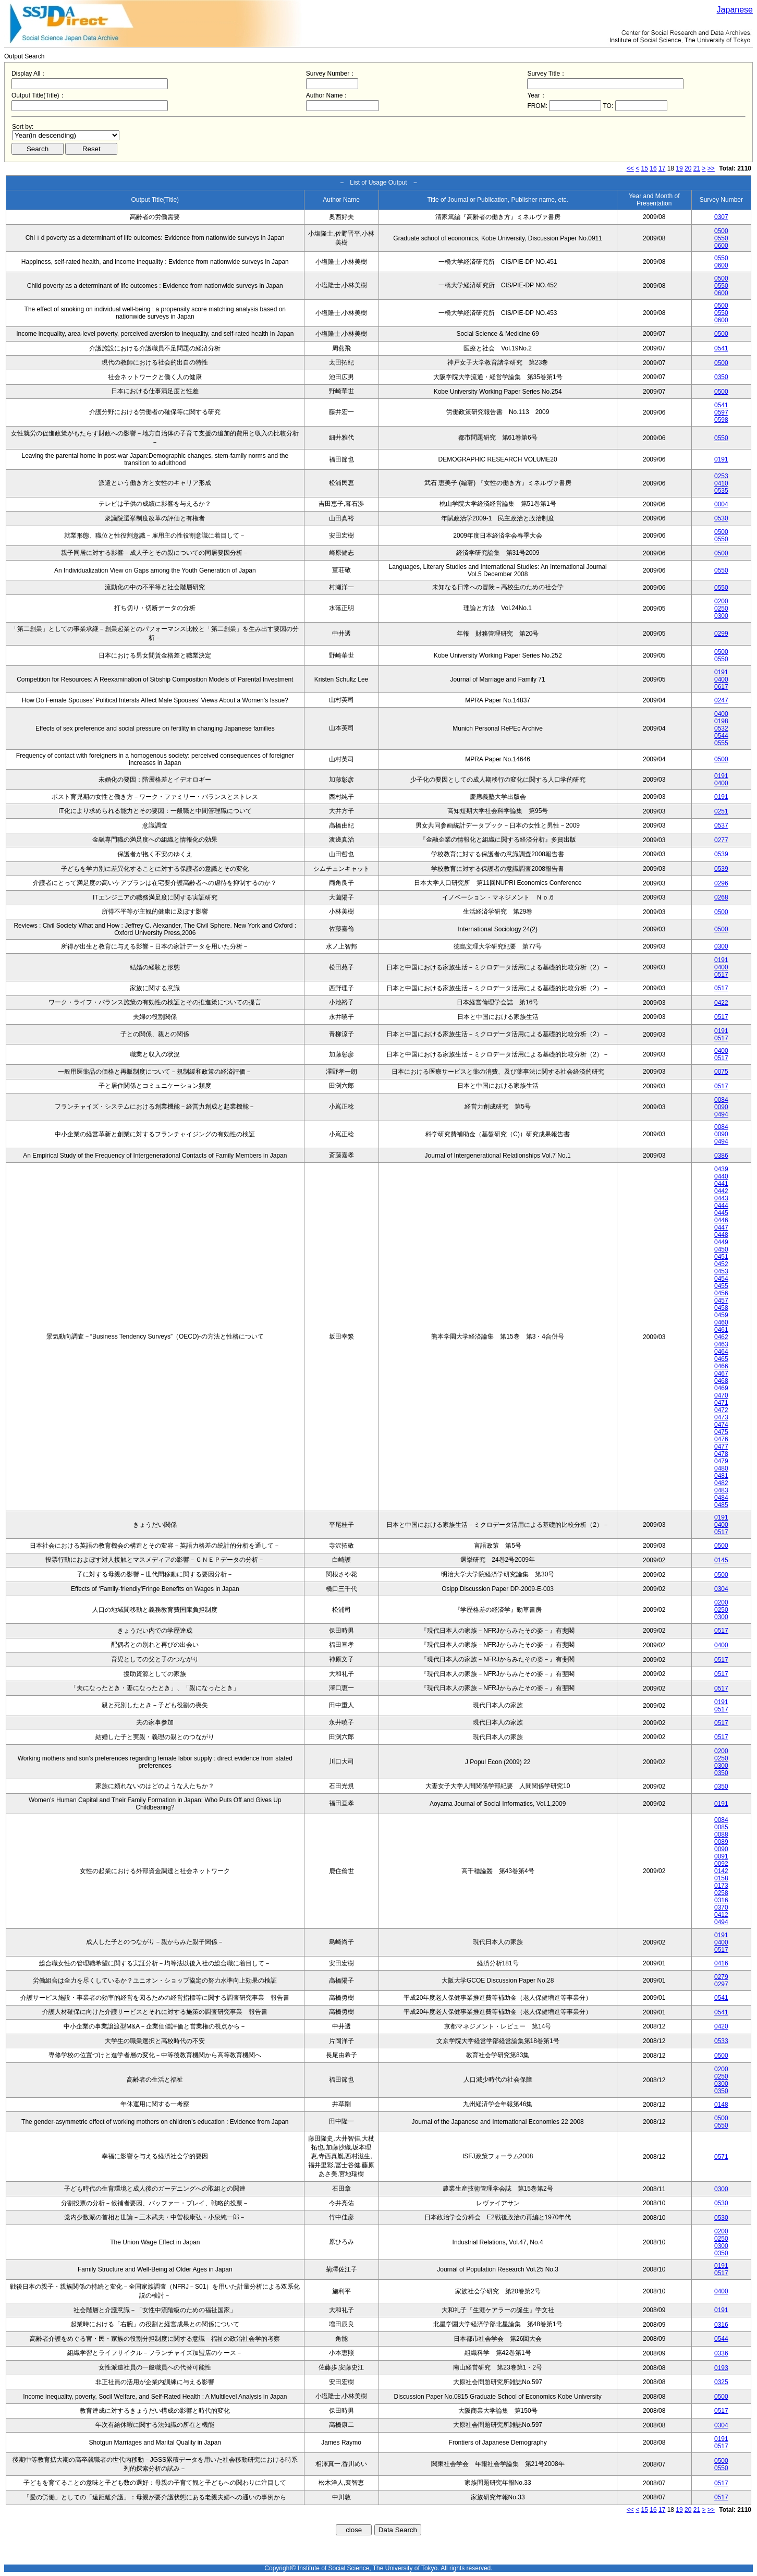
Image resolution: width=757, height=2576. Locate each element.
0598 (721, 419)
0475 (721, 1432)
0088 (721, 1834)
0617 (721, 686)
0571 (721, 2156)
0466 (721, 1366)
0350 (721, 377)
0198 (721, 721)
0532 (721, 728)
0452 (721, 1264)
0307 (721, 217)
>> (711, 168)
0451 (721, 1256)
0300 (721, 615)
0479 (721, 1461)
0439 (721, 1169)
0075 (721, 1071)
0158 (721, 1878)
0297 (721, 1984)
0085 (721, 1827)
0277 (721, 840)
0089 (721, 1841)
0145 (721, 1560)
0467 (721, 1373)
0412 (721, 1914)
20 (688, 168)
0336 (721, 2353)
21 (696, 168)
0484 (721, 1497)
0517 (721, 974)
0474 (721, 1424)
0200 (721, 601)
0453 (721, 1271)
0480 (721, 1468)
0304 (721, 1589)
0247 (721, 700)
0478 (721, 1453)
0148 (721, 2104)
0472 (721, 1410)
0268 (721, 897)
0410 (721, 483)
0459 (721, 1315)
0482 (721, 1483)
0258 (721, 1893)
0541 (721, 348)
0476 (721, 1439)
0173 (721, 1885)
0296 (721, 883)
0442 (721, 1191)
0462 (721, 1337)
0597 (721, 412)
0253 (721, 476)
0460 (721, 1322)
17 (661, 168)
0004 (721, 504)
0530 (721, 518)
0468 (721, 1380)
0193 (721, 2368)
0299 (721, 633)
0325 (721, 2382)
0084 (721, 1099)
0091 (721, 1856)
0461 (721, 1329)
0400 (721, 679)
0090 (721, 1107)
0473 (721, 1417)
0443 (721, 1198)
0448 (721, 1234)
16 (653, 168)
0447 (721, 1227)
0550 (721, 238)
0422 (721, 1002)
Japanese (735, 9)
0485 (721, 1505)
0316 (721, 1900)
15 (644, 168)
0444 (721, 1205)
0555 (721, 743)
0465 (721, 1359)
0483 (721, 1490)
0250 (721, 608)
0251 (721, 811)
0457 (721, 1300)
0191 (721, 459)
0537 (721, 825)
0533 (721, 2041)
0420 (721, 2026)
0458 (721, 1307)
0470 (721, 1395)
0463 (721, 1344)
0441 (721, 1183)
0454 (721, 1278)
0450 (721, 1249)
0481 (721, 1475)
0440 (721, 1176)
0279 (721, 1976)
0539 (721, 854)
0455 (721, 1286)
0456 (721, 1293)
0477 (721, 1446)
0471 (721, 1402)
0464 (721, 1351)
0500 (721, 231)
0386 (721, 1155)
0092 (721, 1863)
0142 (721, 1871)
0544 (721, 735)
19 (679, 168)
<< (630, 168)
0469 (721, 1388)
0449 (721, 1242)
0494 (721, 1114)
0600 (721, 245)
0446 (721, 1220)
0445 (721, 1213)
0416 (721, 1963)
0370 (721, 1907)
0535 (721, 490)
